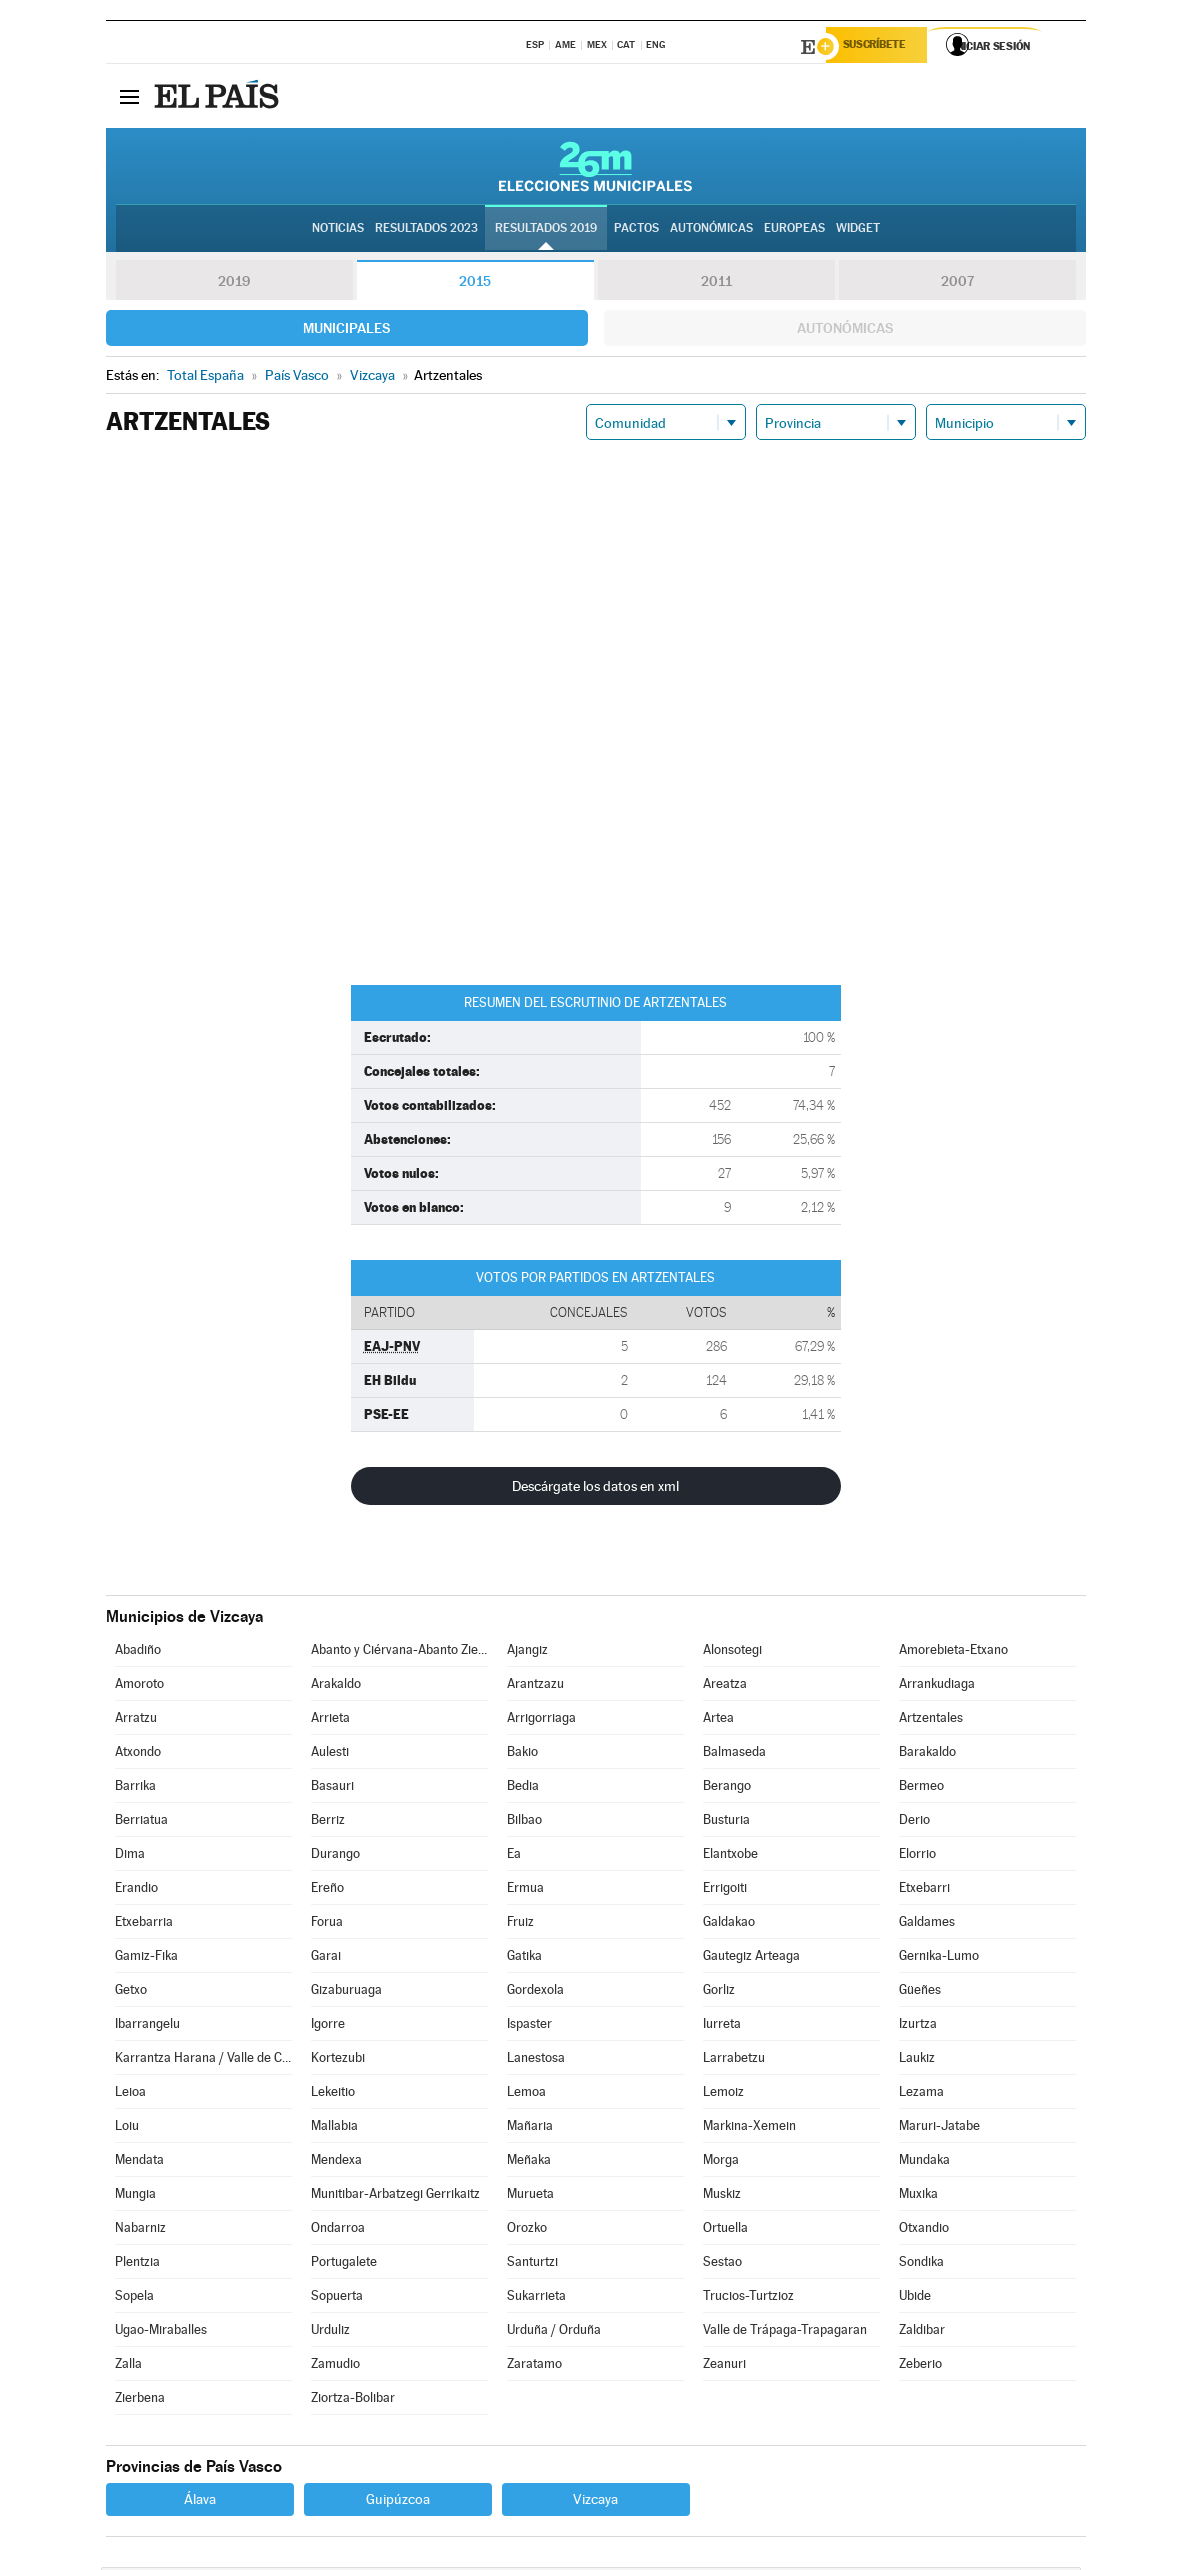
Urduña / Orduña (554, 2332)
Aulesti (330, 1754)
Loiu (127, 2128)
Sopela (134, 2298)
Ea (514, 1856)
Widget (858, 231)
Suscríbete (882, 47)
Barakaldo (927, 1754)
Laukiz (917, 2060)
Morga (721, 2162)
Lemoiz (723, 2094)
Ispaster (529, 2026)
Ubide (915, 2298)
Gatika (524, 1958)
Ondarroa (338, 2230)
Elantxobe (730, 1856)
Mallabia (334, 2128)
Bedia (523, 1788)
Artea (718, 1720)
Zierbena (140, 2400)
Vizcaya (595, 2502)
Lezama (921, 2094)
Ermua (525, 1890)
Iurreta (722, 2026)
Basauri (332, 1788)
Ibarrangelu (147, 2026)
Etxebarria (144, 1924)
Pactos (636, 231)
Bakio (522, 1754)
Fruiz (520, 1924)
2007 (957, 284)
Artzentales (931, 1720)
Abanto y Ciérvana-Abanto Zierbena (399, 1652)
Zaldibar (922, 2332)
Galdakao (729, 1924)
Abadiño (138, 1652)
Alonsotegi (732, 1652)
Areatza (725, 1686)
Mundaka (924, 2162)
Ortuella (725, 2230)
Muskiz (722, 2196)
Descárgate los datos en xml (595, 1489)
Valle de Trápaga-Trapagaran (785, 2332)
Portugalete (344, 2264)
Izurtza (918, 2026)
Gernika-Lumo (939, 1958)
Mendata (139, 2162)
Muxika (918, 2196)
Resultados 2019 (546, 231)
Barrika (135, 1788)
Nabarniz (140, 2230)
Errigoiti (725, 1890)
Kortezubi (338, 2060)
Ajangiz (527, 1652)
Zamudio (335, 2366)
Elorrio (917, 1856)
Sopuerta (337, 2298)
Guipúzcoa (398, 2502)
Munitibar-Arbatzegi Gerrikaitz (395, 2196)
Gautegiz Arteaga (751, 1958)
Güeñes (920, 1992)
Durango (335, 1856)
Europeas (794, 231)
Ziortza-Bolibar (353, 2400)
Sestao (722, 2264)
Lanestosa (536, 2060)
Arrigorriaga (541, 1720)
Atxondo (138, 1754)
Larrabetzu (734, 2060)
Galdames (927, 1924)
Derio (914, 1822)
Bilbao (524, 1822)
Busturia (726, 1822)
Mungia (135, 2196)
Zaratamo (534, 2366)
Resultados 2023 (426, 231)
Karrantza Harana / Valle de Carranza (203, 2060)
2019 (234, 284)
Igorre (328, 2026)
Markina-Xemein (749, 2128)
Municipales (346, 331)
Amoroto (139, 1686)
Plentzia (137, 2264)
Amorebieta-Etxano (953, 1652)
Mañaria (530, 2128)
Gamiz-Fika (146, 1958)
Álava (200, 2502)
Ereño (327, 1890)
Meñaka (529, 2162)
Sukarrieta (536, 2298)
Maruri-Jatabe (939, 2128)
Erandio (136, 1890)
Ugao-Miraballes (161, 2332)
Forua (327, 1924)
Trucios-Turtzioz (748, 2298)
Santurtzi (532, 2264)
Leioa (130, 2094)
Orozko (527, 2230)
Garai (326, 1958)
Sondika (921, 2264)
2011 (716, 284)
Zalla (128, 2366)
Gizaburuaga (346, 1992)
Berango (727, 1788)
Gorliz (719, 1992)
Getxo (131, 1992)
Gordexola (535, 1992)
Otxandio (924, 2230)
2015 (475, 284)
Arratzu (136, 1720)
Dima (130, 1856)
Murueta (530, 2196)
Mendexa (336, 2162)
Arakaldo (336, 1686)
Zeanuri (724, 2366)
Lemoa (526, 2094)
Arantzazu (535, 1686)
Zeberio (920, 2366)
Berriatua (141, 1822)
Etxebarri (924, 1890)
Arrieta (330, 1720)
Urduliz (330, 2332)
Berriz (328, 1822)
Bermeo (921, 1788)
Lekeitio (333, 2094)
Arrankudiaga (937, 1686)
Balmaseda (734, 1754)
